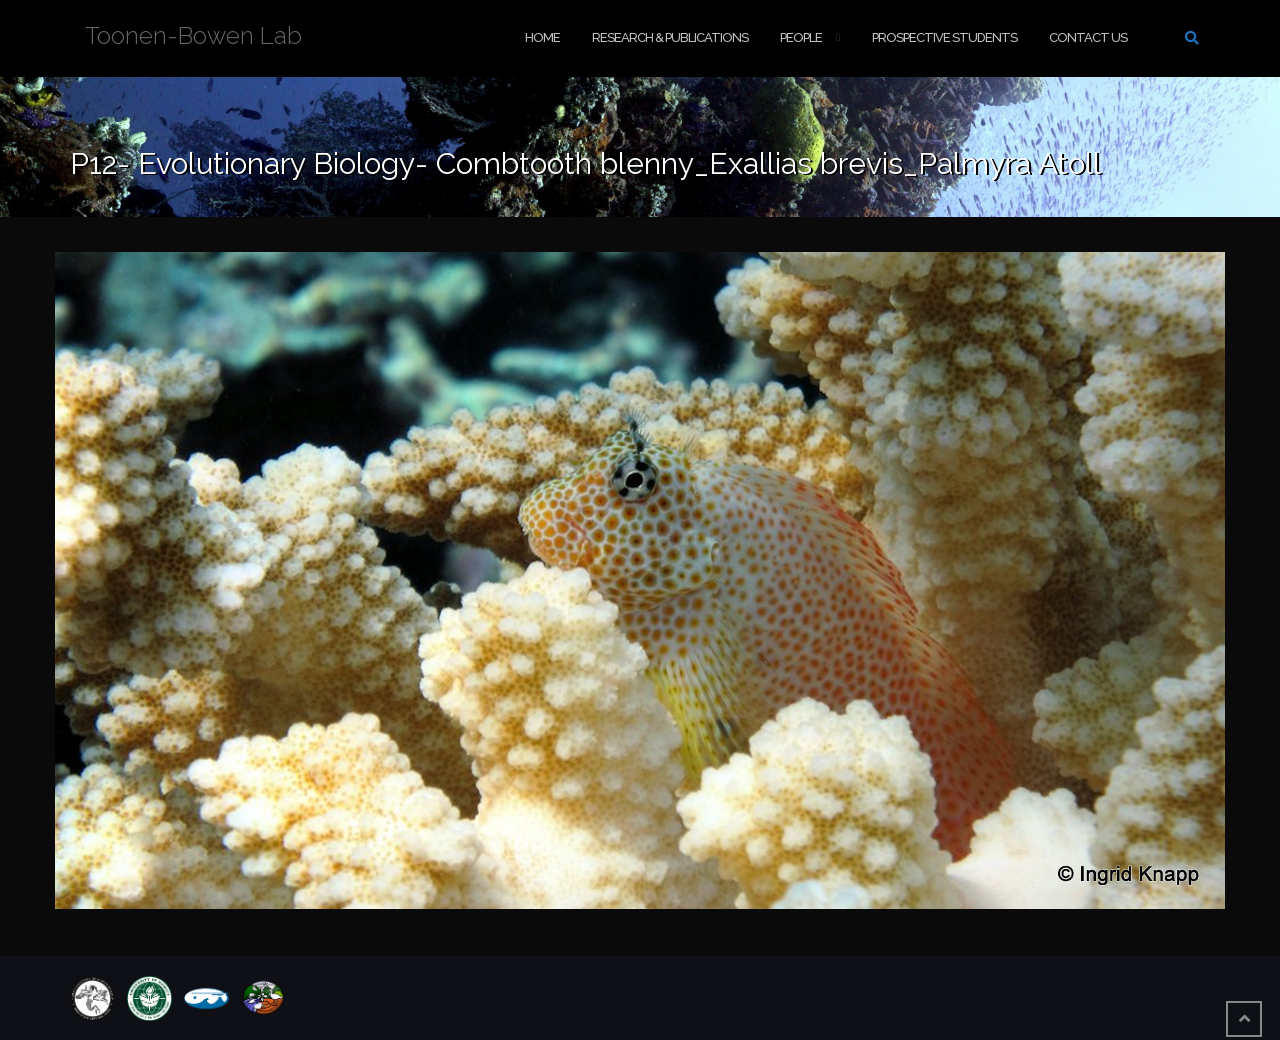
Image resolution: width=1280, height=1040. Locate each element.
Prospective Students (944, 37)
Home (542, 37)
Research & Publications (670, 37)
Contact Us (1088, 37)
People (801, 37)
